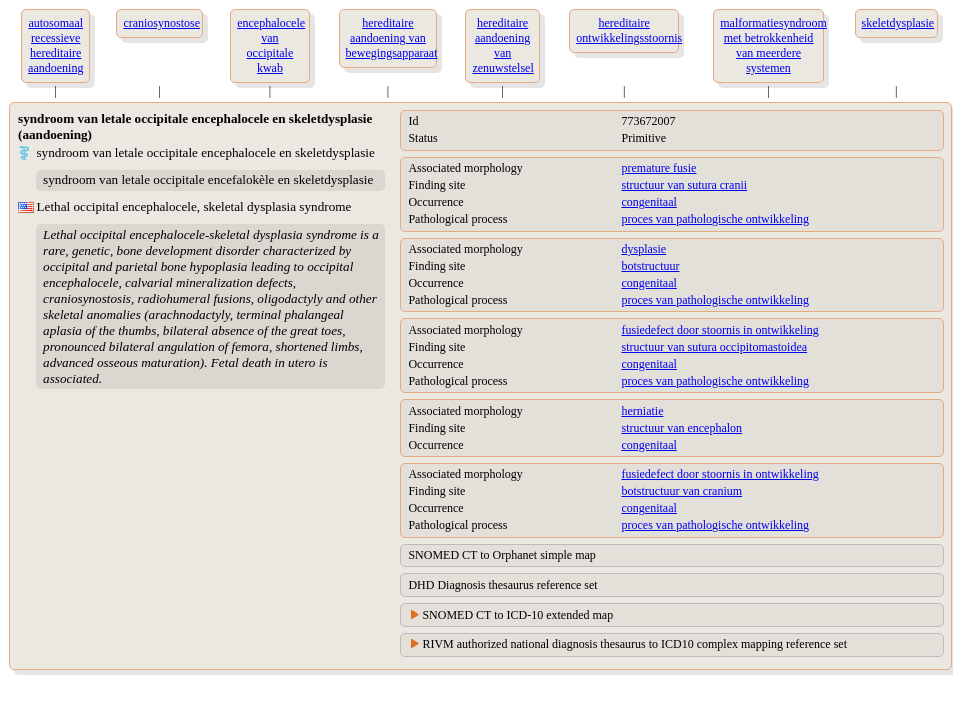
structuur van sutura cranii (684, 185)
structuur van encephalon (681, 428)
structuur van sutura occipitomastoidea (714, 347)
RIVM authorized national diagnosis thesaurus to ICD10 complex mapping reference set (634, 644)
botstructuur (650, 266)
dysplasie (643, 249)
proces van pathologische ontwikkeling (715, 219)
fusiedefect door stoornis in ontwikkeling (719, 330)
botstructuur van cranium (681, 491)
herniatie (642, 411)
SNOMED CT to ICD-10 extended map (517, 615)
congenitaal (648, 202)
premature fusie (658, 168)
